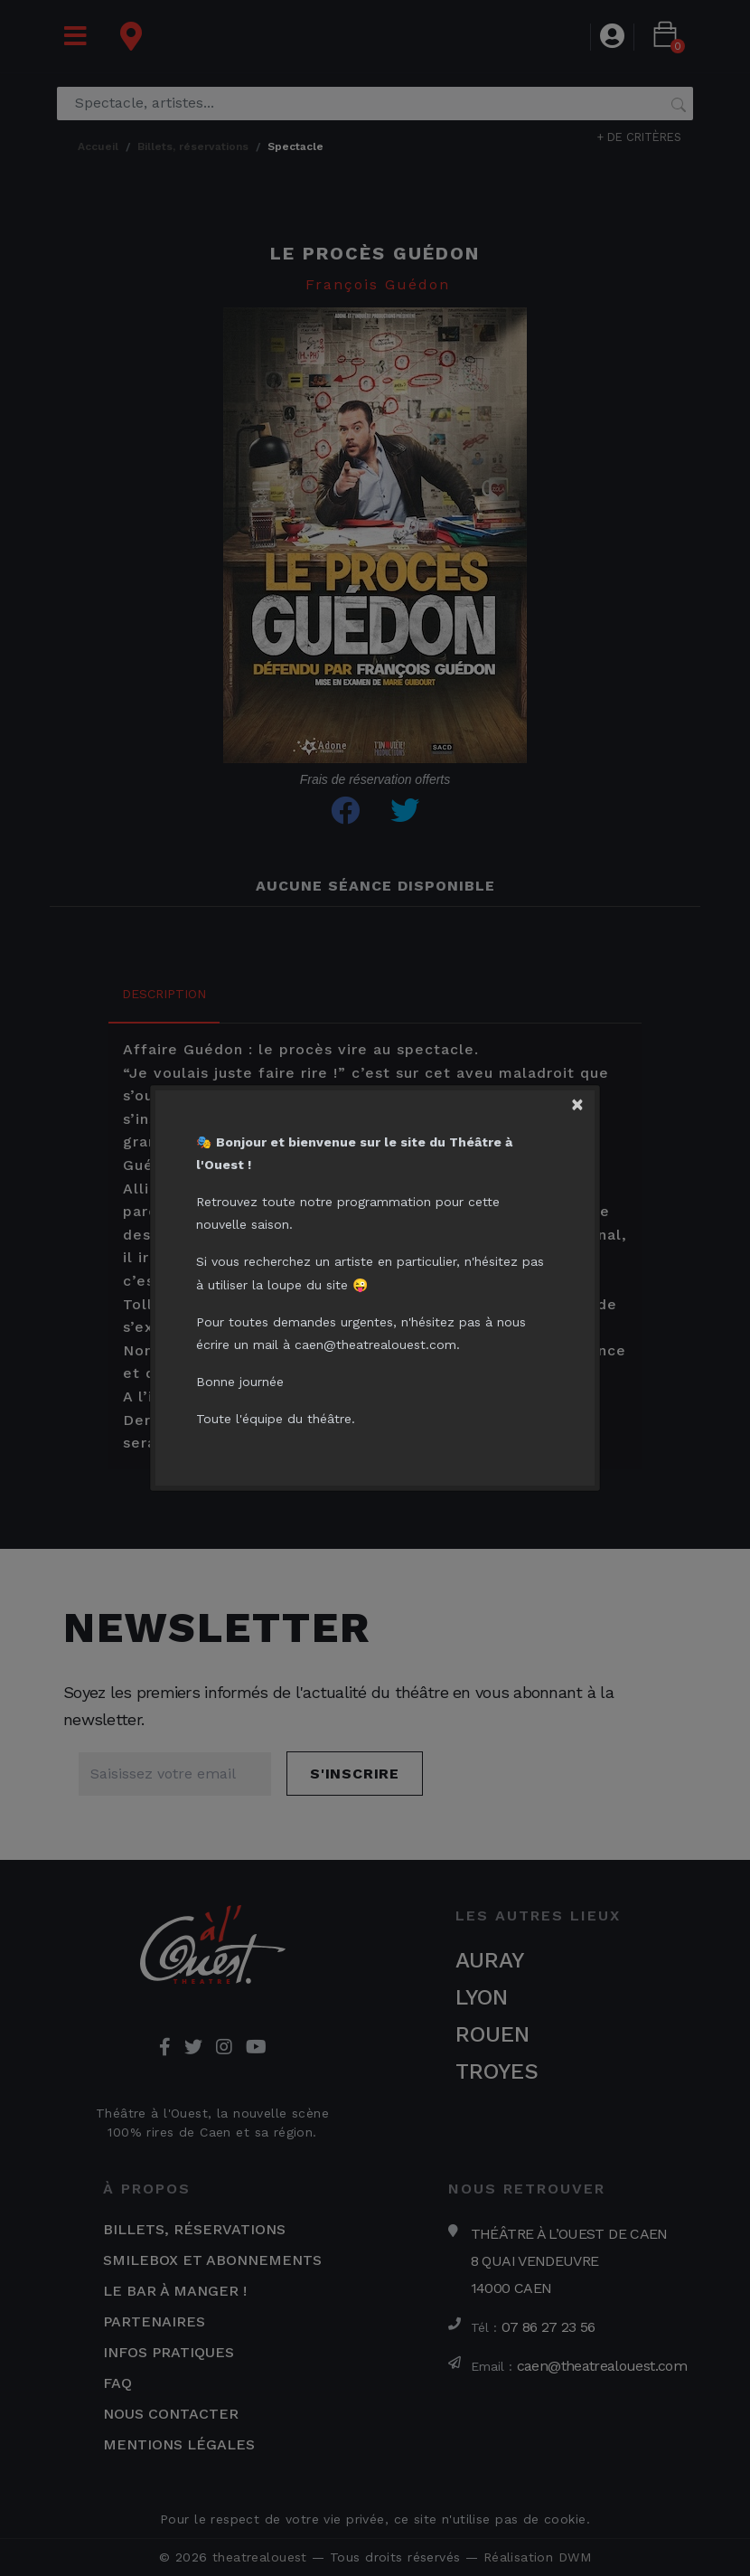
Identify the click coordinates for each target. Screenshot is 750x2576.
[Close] (585, 1098)
